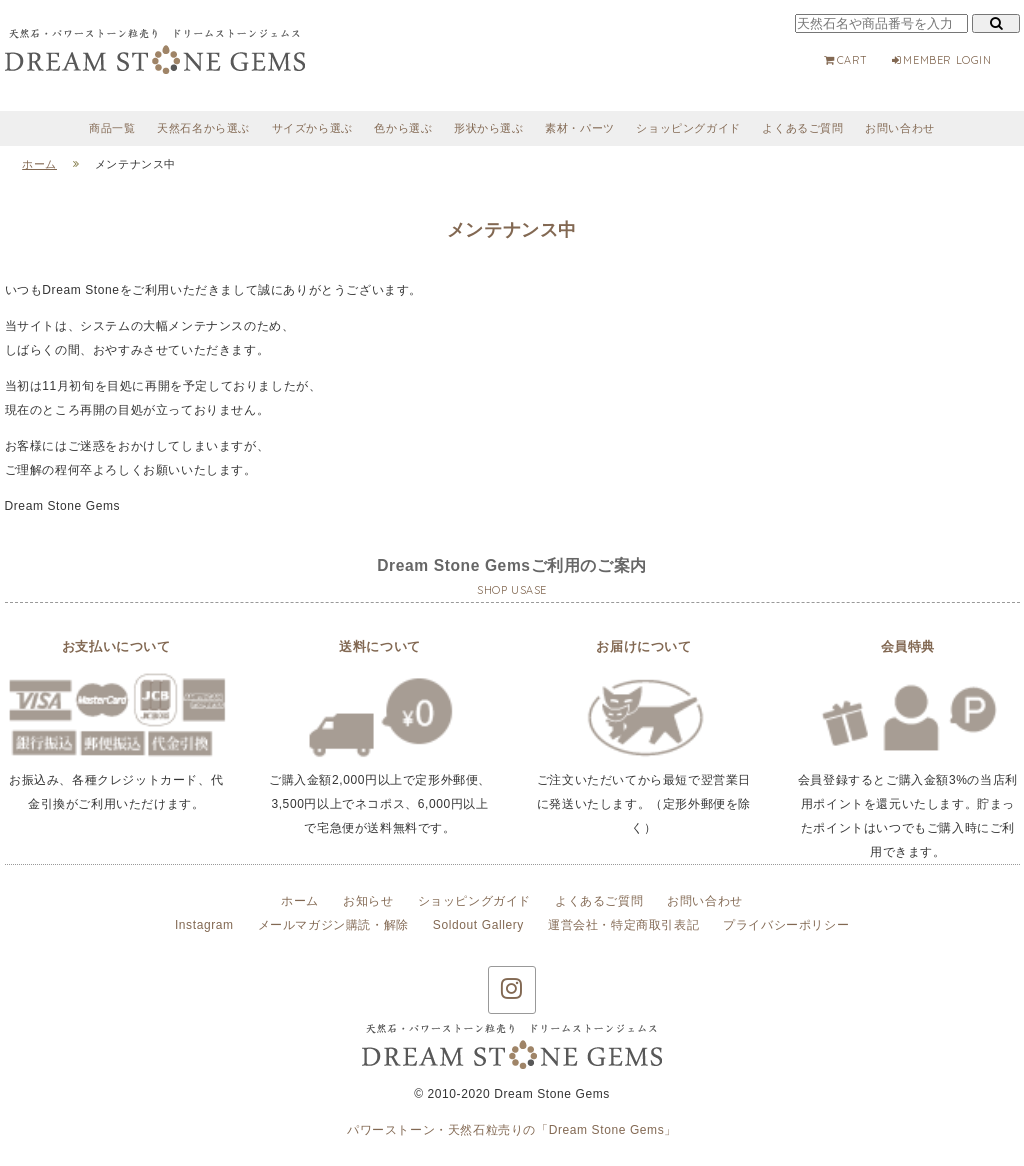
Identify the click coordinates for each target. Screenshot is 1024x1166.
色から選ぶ (403, 128)
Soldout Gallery (478, 925)
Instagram (204, 925)
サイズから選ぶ (312, 128)
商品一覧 (112, 128)
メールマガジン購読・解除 (333, 925)
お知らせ (368, 901)
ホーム (300, 901)
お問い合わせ (900, 128)
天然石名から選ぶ (203, 128)
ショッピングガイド (688, 128)
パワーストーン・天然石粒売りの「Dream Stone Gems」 (512, 1130)
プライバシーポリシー (786, 925)
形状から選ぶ (489, 128)
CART (845, 60)
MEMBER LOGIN (941, 60)
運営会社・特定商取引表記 (623, 925)
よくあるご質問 (802, 128)
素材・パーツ (580, 128)
